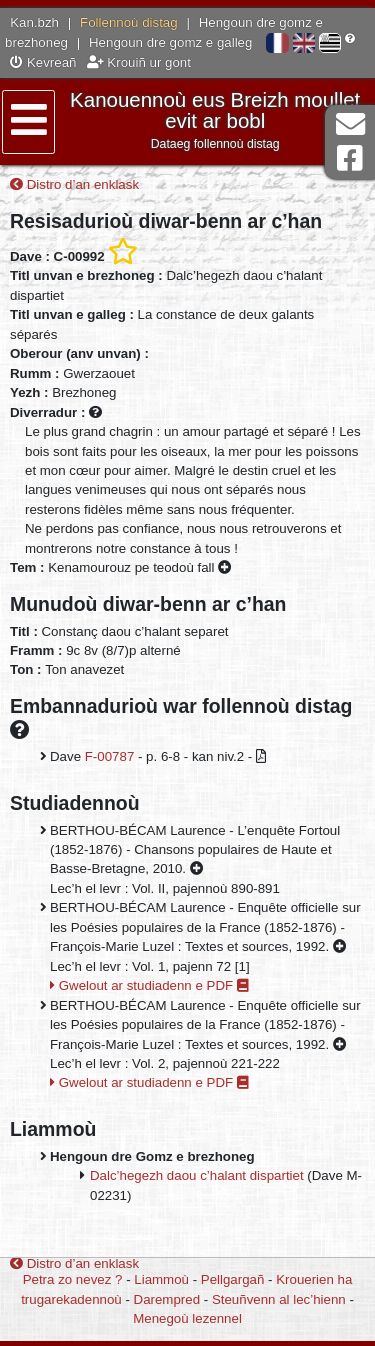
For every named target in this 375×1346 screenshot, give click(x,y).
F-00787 (110, 756)
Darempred (167, 1299)
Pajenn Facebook (350, 158)
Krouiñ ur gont (139, 62)
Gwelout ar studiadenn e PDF (149, 985)
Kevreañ (43, 62)
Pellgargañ (233, 1279)
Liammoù (161, 1279)
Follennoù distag (129, 22)
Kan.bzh (34, 22)
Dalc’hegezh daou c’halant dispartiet (197, 1175)
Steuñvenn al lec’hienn (279, 1299)
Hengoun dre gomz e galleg (170, 42)
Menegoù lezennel (187, 1318)
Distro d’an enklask (74, 184)
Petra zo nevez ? (73, 1279)
